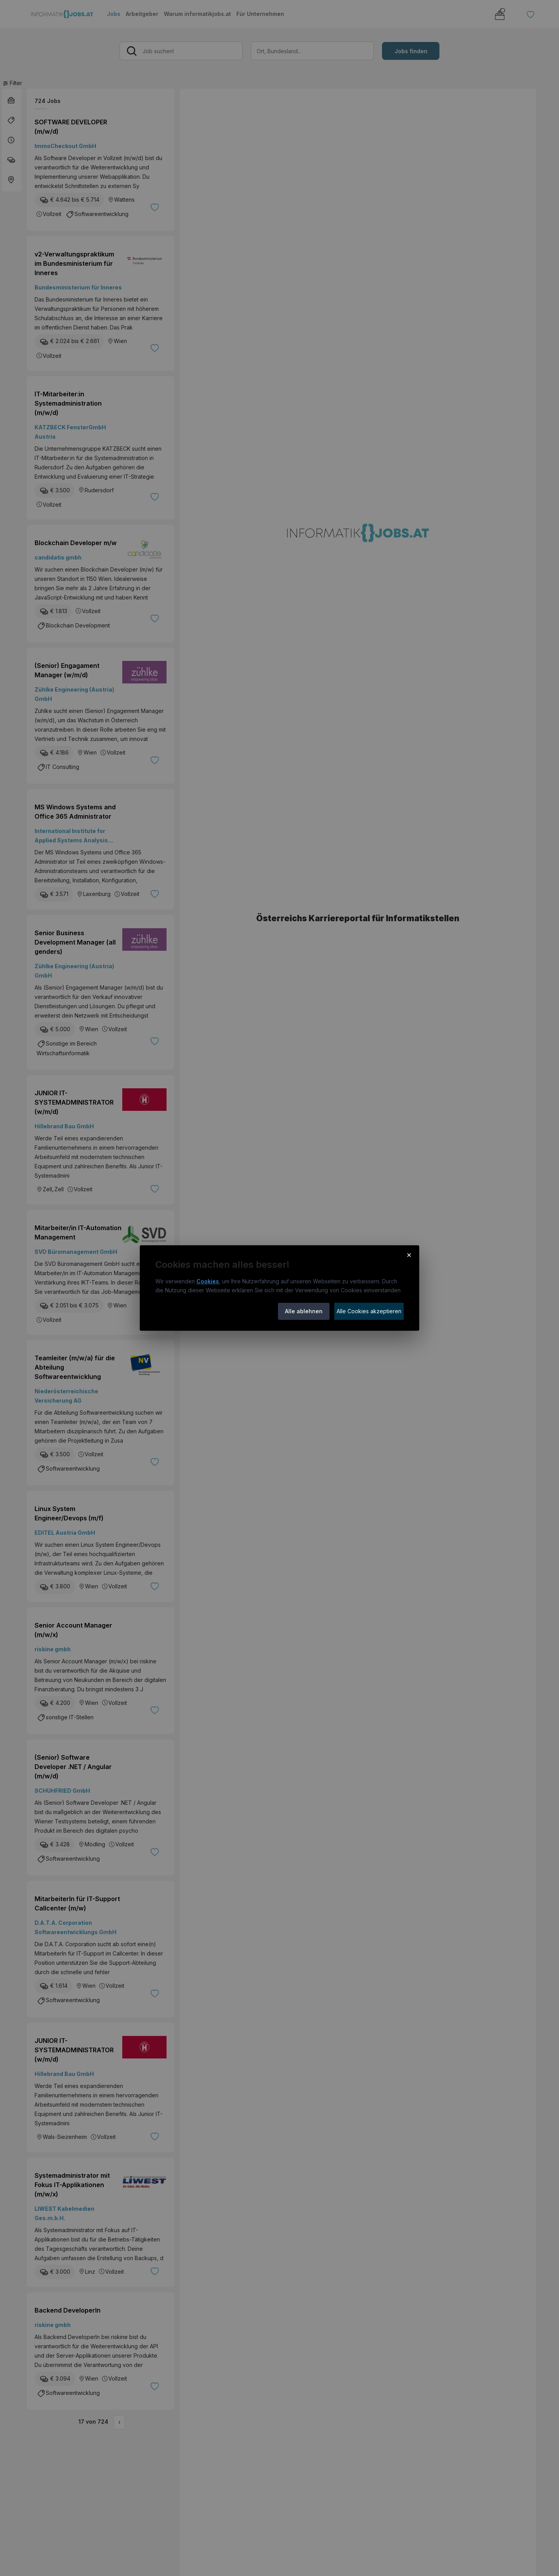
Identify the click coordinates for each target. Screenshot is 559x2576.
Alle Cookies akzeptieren (369, 1311)
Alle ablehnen (304, 1311)
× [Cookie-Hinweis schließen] (408, 1254)
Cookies (207, 1281)
